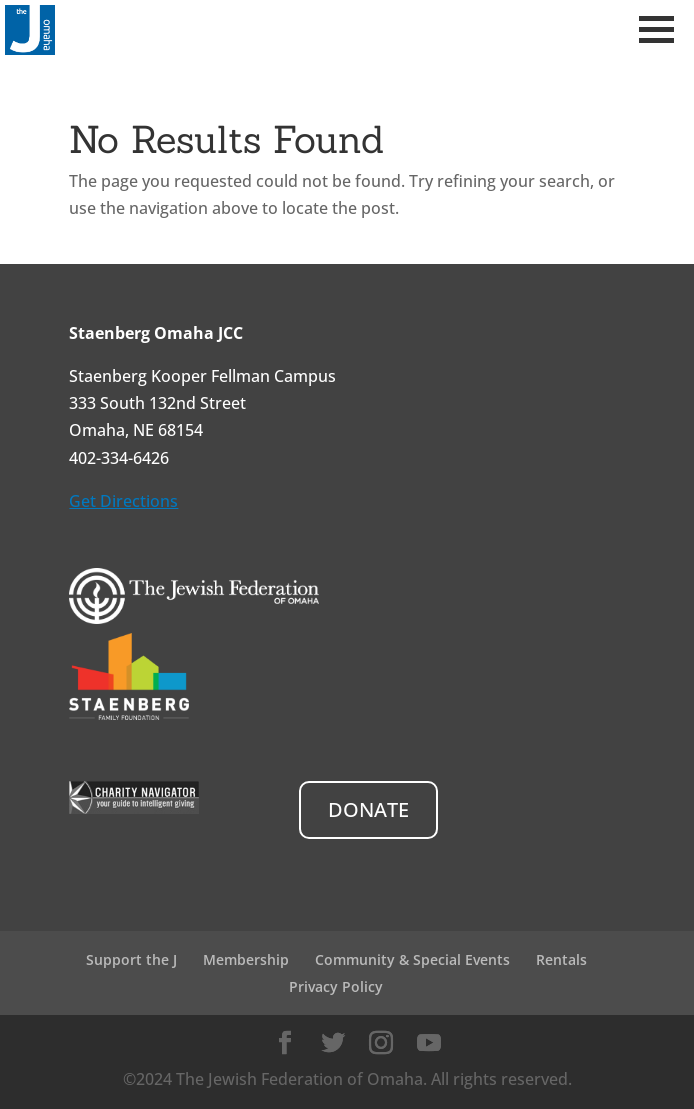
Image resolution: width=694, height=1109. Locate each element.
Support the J (131, 959)
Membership (246, 959)
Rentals (561, 959)
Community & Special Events (412, 959)
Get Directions (123, 501)
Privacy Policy (336, 986)
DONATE (368, 809)
